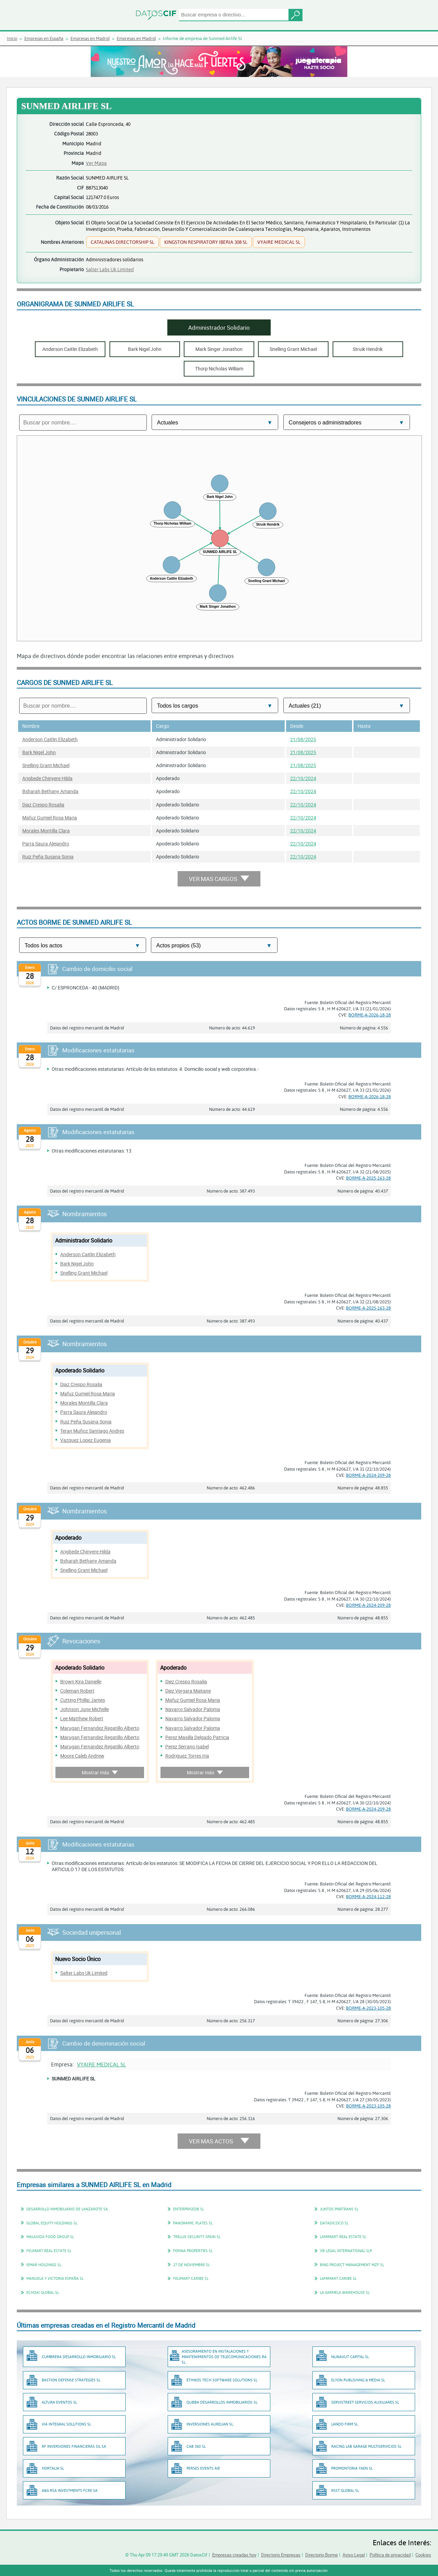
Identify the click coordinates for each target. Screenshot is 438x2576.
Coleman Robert (77, 1690)
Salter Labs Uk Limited (110, 269)
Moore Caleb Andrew (82, 1755)
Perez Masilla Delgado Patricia (197, 1737)
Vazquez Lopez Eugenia (85, 1440)
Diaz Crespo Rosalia (43, 804)
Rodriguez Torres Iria (187, 1755)
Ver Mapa (96, 163)
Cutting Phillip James (82, 1700)
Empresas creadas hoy (234, 2555)
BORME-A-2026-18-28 (369, 1014)
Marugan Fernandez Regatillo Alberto (99, 1728)
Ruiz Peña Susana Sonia (48, 856)
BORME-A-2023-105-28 (368, 2008)
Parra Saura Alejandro (45, 843)
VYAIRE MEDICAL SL (101, 2064)
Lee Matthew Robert (81, 1718)
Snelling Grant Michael (45, 765)
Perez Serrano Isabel (187, 1746)
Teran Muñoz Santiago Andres (92, 1431)
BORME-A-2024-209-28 (368, 1475)
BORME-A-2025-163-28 (368, 1178)
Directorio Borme (321, 2555)
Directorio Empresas (280, 2555)
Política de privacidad (390, 2555)
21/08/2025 (303, 739)
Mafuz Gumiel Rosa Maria (49, 817)
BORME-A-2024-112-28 (368, 1896)
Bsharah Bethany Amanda (50, 791)
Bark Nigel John (39, 752)
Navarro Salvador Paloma (192, 1709)
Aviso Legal (354, 2555)
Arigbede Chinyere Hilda (47, 778)
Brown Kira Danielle (80, 1681)
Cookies (423, 2555)
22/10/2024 (303, 778)
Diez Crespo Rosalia (186, 1681)
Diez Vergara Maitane (188, 1690)
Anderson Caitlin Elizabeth (50, 739)
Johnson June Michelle (84, 1709)
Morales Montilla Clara (46, 830)
